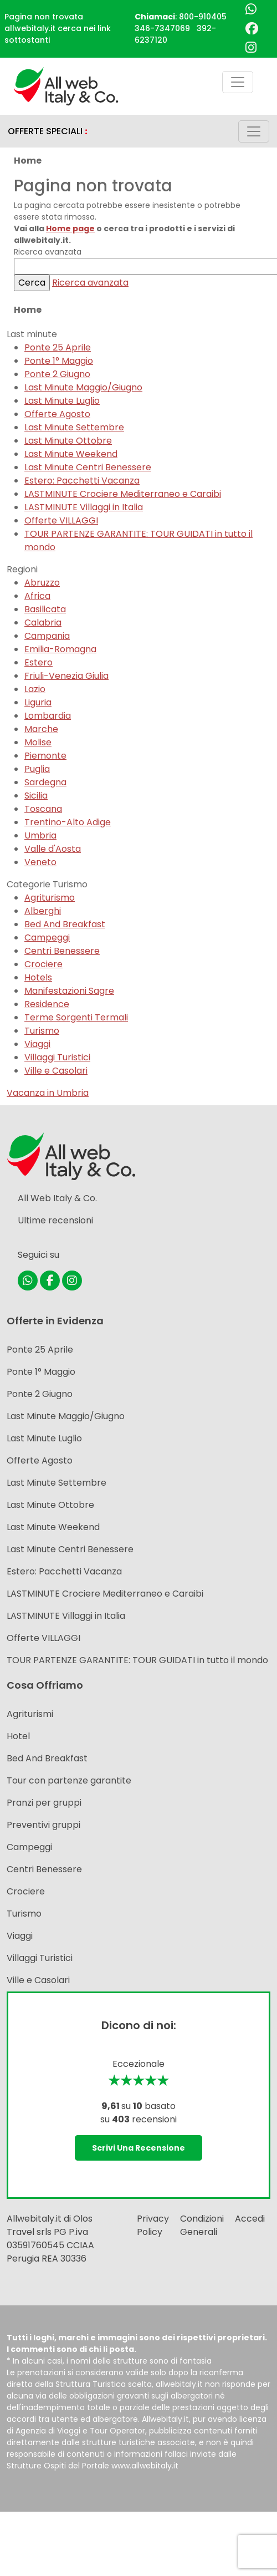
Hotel (18, 1736)
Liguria (38, 702)
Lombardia (47, 715)
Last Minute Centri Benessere (87, 467)
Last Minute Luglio (62, 400)
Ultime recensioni (55, 1220)
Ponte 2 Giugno (57, 374)
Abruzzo (42, 582)
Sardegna (45, 782)
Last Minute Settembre (74, 427)
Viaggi (37, 1044)
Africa (37, 596)
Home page (70, 228)
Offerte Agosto (57, 414)
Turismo (41, 1030)
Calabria (42, 622)
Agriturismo (49, 897)
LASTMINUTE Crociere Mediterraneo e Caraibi (122, 493)
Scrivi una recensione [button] (138, 2147)
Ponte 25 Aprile (57, 347)
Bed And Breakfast (64, 924)
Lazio (34, 689)
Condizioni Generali (202, 2225)
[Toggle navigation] (237, 82)
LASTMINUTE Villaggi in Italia (83, 507)
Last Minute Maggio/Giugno (83, 387)
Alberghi (42, 911)
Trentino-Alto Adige (67, 822)
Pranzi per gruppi (44, 1802)
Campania (47, 635)
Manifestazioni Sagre (69, 990)
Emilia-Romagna (60, 649)
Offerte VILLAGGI (61, 520)
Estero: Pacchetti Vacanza (82, 480)
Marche (41, 729)
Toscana (43, 808)
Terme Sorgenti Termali (76, 1017)
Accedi (250, 2218)
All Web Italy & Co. (57, 1198)
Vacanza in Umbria (48, 1092)
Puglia (37, 769)
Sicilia (36, 795)
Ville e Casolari (56, 1070)
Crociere (43, 964)
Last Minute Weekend (70, 454)
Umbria (40, 835)
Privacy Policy (153, 2225)
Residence (46, 1004)
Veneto (40, 862)
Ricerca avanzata (90, 282)
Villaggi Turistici (57, 1057)
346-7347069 (162, 28)
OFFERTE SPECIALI (48, 131)
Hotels (38, 977)
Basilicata (45, 609)
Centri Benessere (62, 950)
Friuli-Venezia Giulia (66, 675)
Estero (38, 662)
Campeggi (47, 937)
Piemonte (45, 755)
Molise (38, 742)
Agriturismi (30, 1714)
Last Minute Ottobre (68, 440)
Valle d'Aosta (52, 848)
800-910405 (203, 16)
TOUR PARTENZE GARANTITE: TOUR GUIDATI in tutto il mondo (137, 1660)
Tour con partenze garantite (69, 1780)
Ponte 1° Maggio (58, 360)
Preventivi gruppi (43, 1824)
